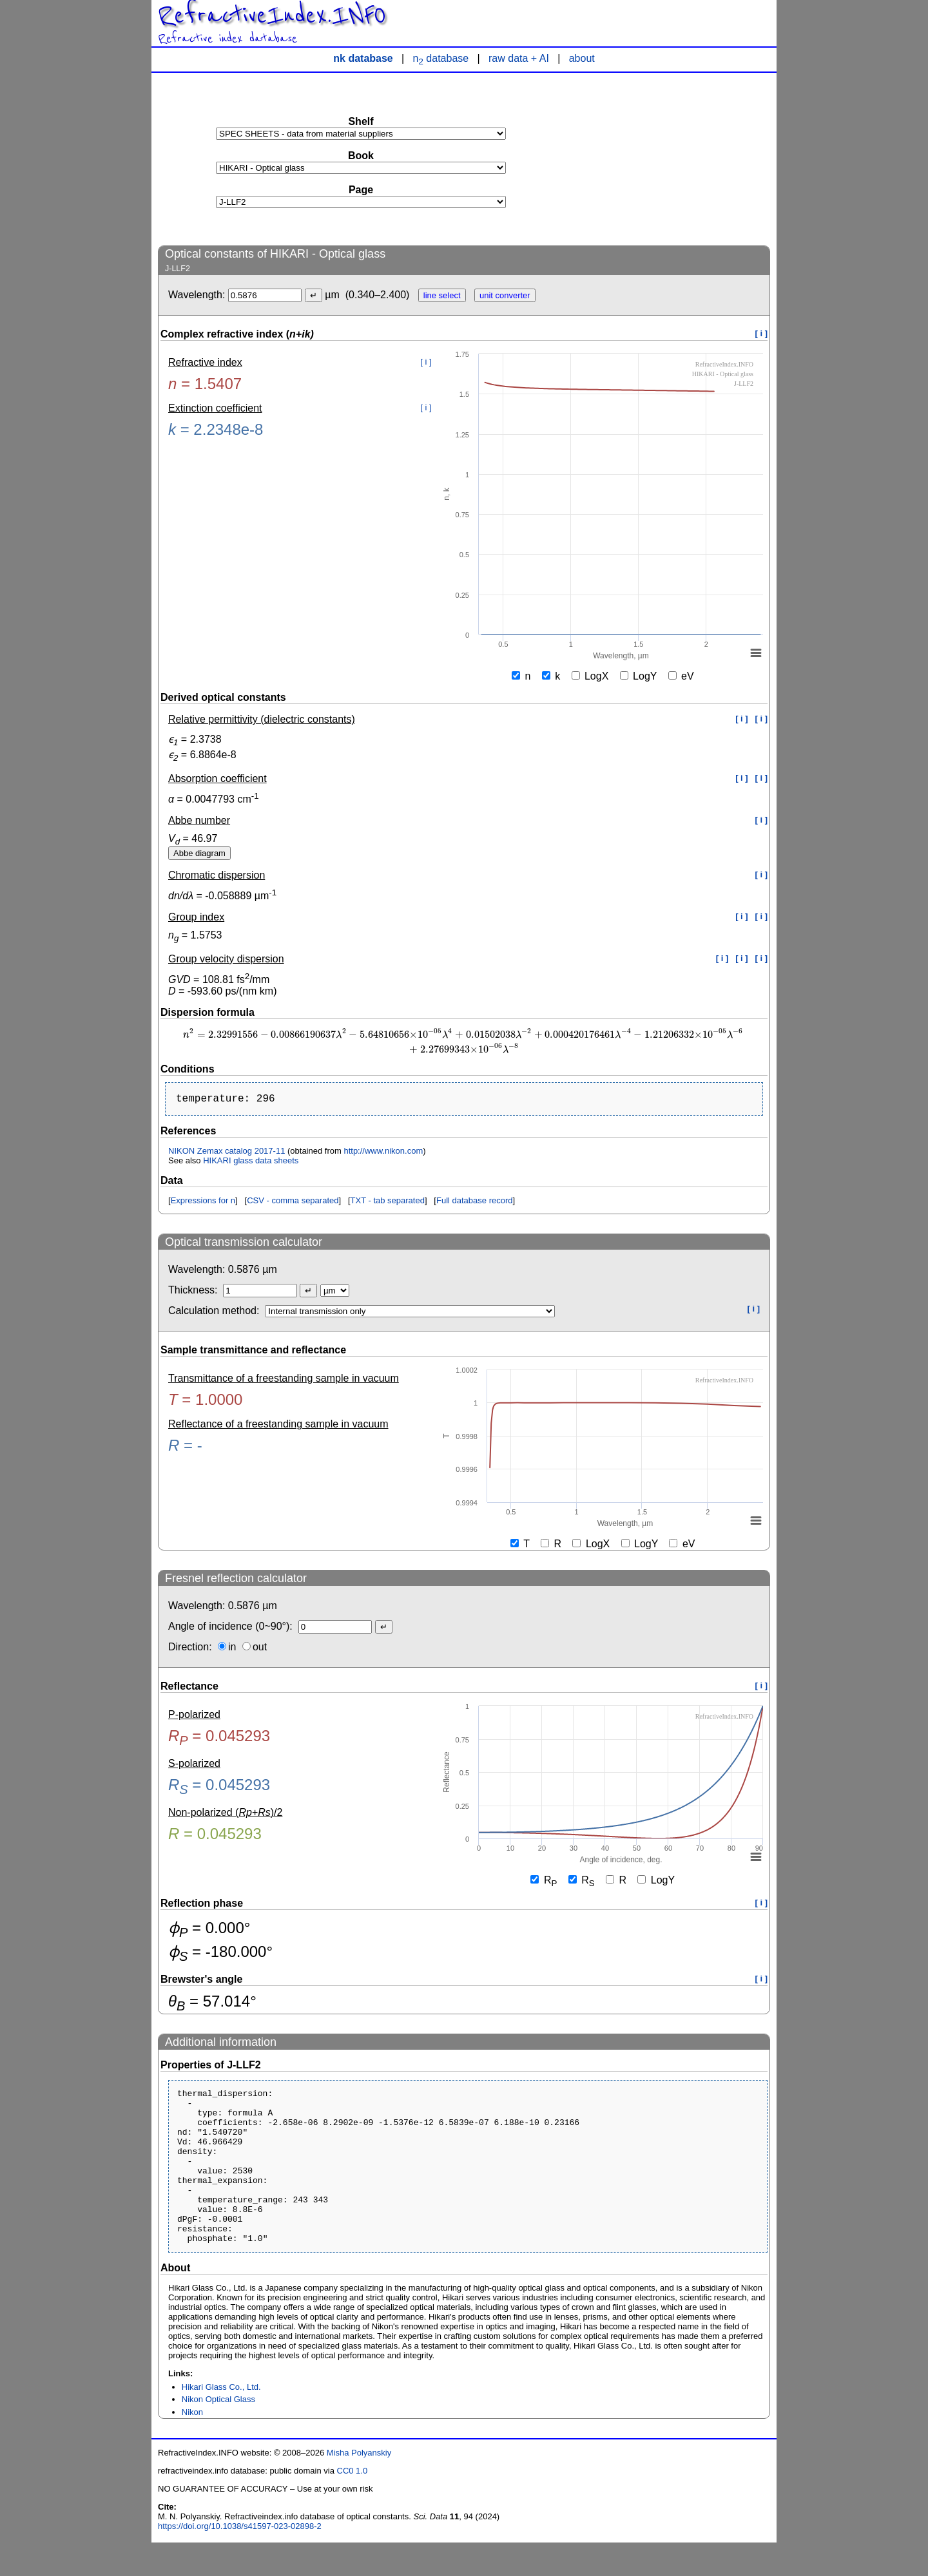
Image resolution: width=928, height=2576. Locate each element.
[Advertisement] (673, 158)
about (582, 58)
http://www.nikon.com (383, 1153)
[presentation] (464, 1040)
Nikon (192, 2445)
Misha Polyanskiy (359, 2486)
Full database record (474, 1203)
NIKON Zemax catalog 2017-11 (226, 1153)
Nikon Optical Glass (218, 2433)
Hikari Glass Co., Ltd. (221, 2420)
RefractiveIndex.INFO (272, 15)
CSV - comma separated (292, 1203)
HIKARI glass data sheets (250, 1163)
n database (441, 58)
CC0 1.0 (352, 2504)
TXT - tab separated (388, 1203)
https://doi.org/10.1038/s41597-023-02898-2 (240, 2559)
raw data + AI (518, 58)
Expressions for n (203, 1203)
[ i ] (761, 333)
